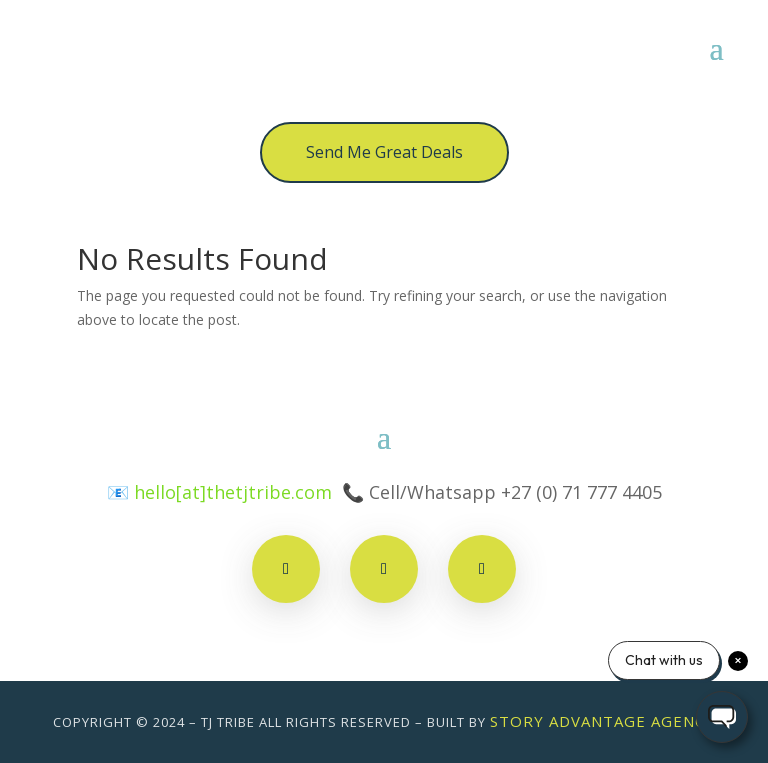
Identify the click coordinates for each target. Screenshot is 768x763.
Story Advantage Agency (602, 721)
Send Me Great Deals (384, 152)
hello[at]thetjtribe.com (233, 492)
